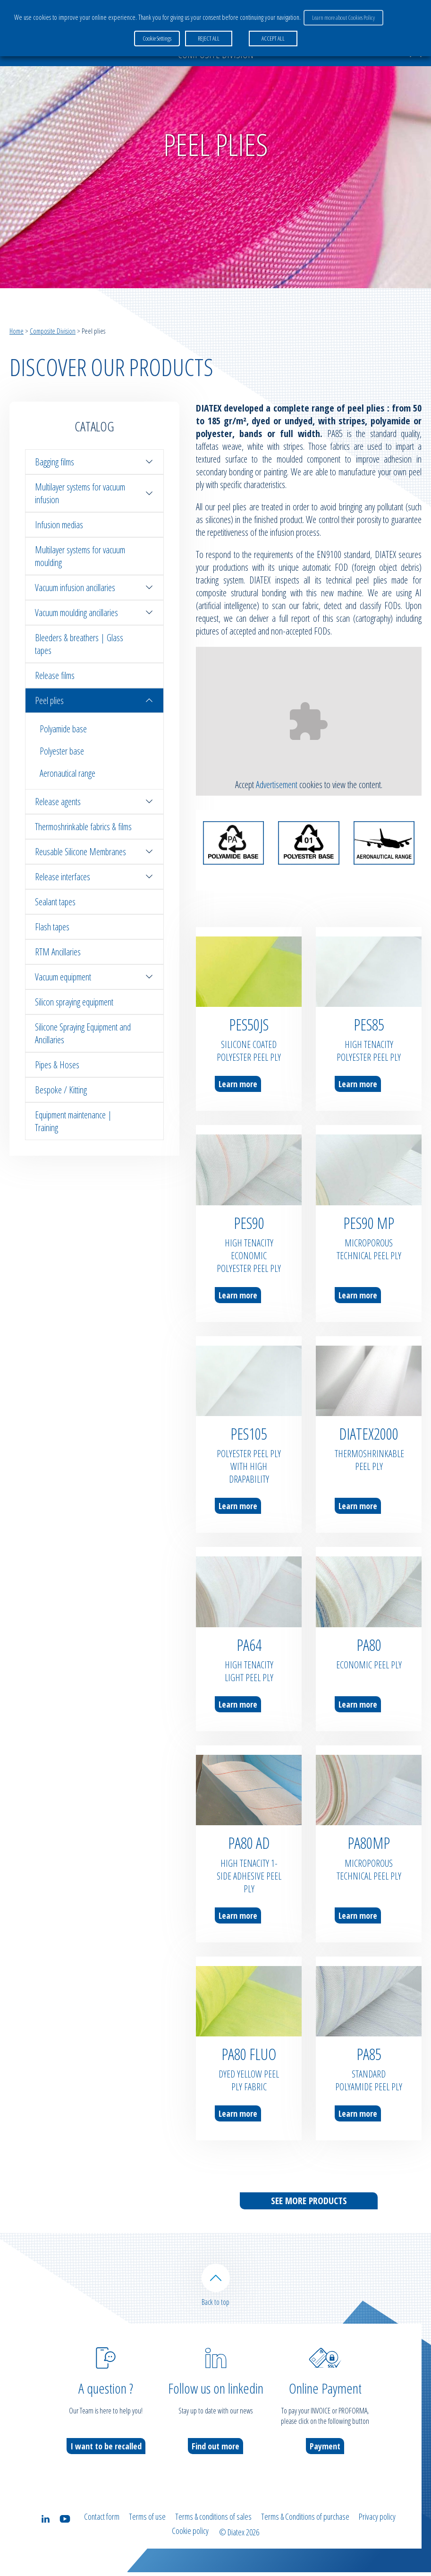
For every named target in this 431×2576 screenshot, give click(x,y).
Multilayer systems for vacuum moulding (80, 556)
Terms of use (147, 2526)
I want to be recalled (106, 2455)
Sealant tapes (55, 901)
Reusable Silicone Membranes (94, 851)
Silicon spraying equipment (74, 1002)
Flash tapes (52, 926)
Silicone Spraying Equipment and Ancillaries (83, 1033)
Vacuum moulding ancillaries (94, 612)
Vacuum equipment (94, 976)
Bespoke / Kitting (61, 1089)
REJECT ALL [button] (206, 32)
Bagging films (94, 461)
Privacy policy (377, 2526)
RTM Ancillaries (58, 951)
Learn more (238, 1084)
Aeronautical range (67, 773)
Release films (55, 675)
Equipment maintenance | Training (73, 1121)
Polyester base (62, 751)
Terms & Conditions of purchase (305, 2526)
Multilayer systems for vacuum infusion (94, 493)
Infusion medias (59, 524)
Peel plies (94, 700)
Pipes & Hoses (57, 1064)
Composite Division (53, 330)
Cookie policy (190, 2537)
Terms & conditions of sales (213, 2526)
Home (16, 330)
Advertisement (276, 784)
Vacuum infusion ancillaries (94, 587)
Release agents (94, 801)
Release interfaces (94, 876)
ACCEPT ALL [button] (270, 32)
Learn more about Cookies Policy (340, 14)
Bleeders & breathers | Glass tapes (79, 644)
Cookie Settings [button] (157, 32)
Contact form (101, 2526)
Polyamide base (63, 728)
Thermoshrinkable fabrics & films (83, 826)
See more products (309, 2200)
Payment (325, 2455)
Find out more (215, 2455)
